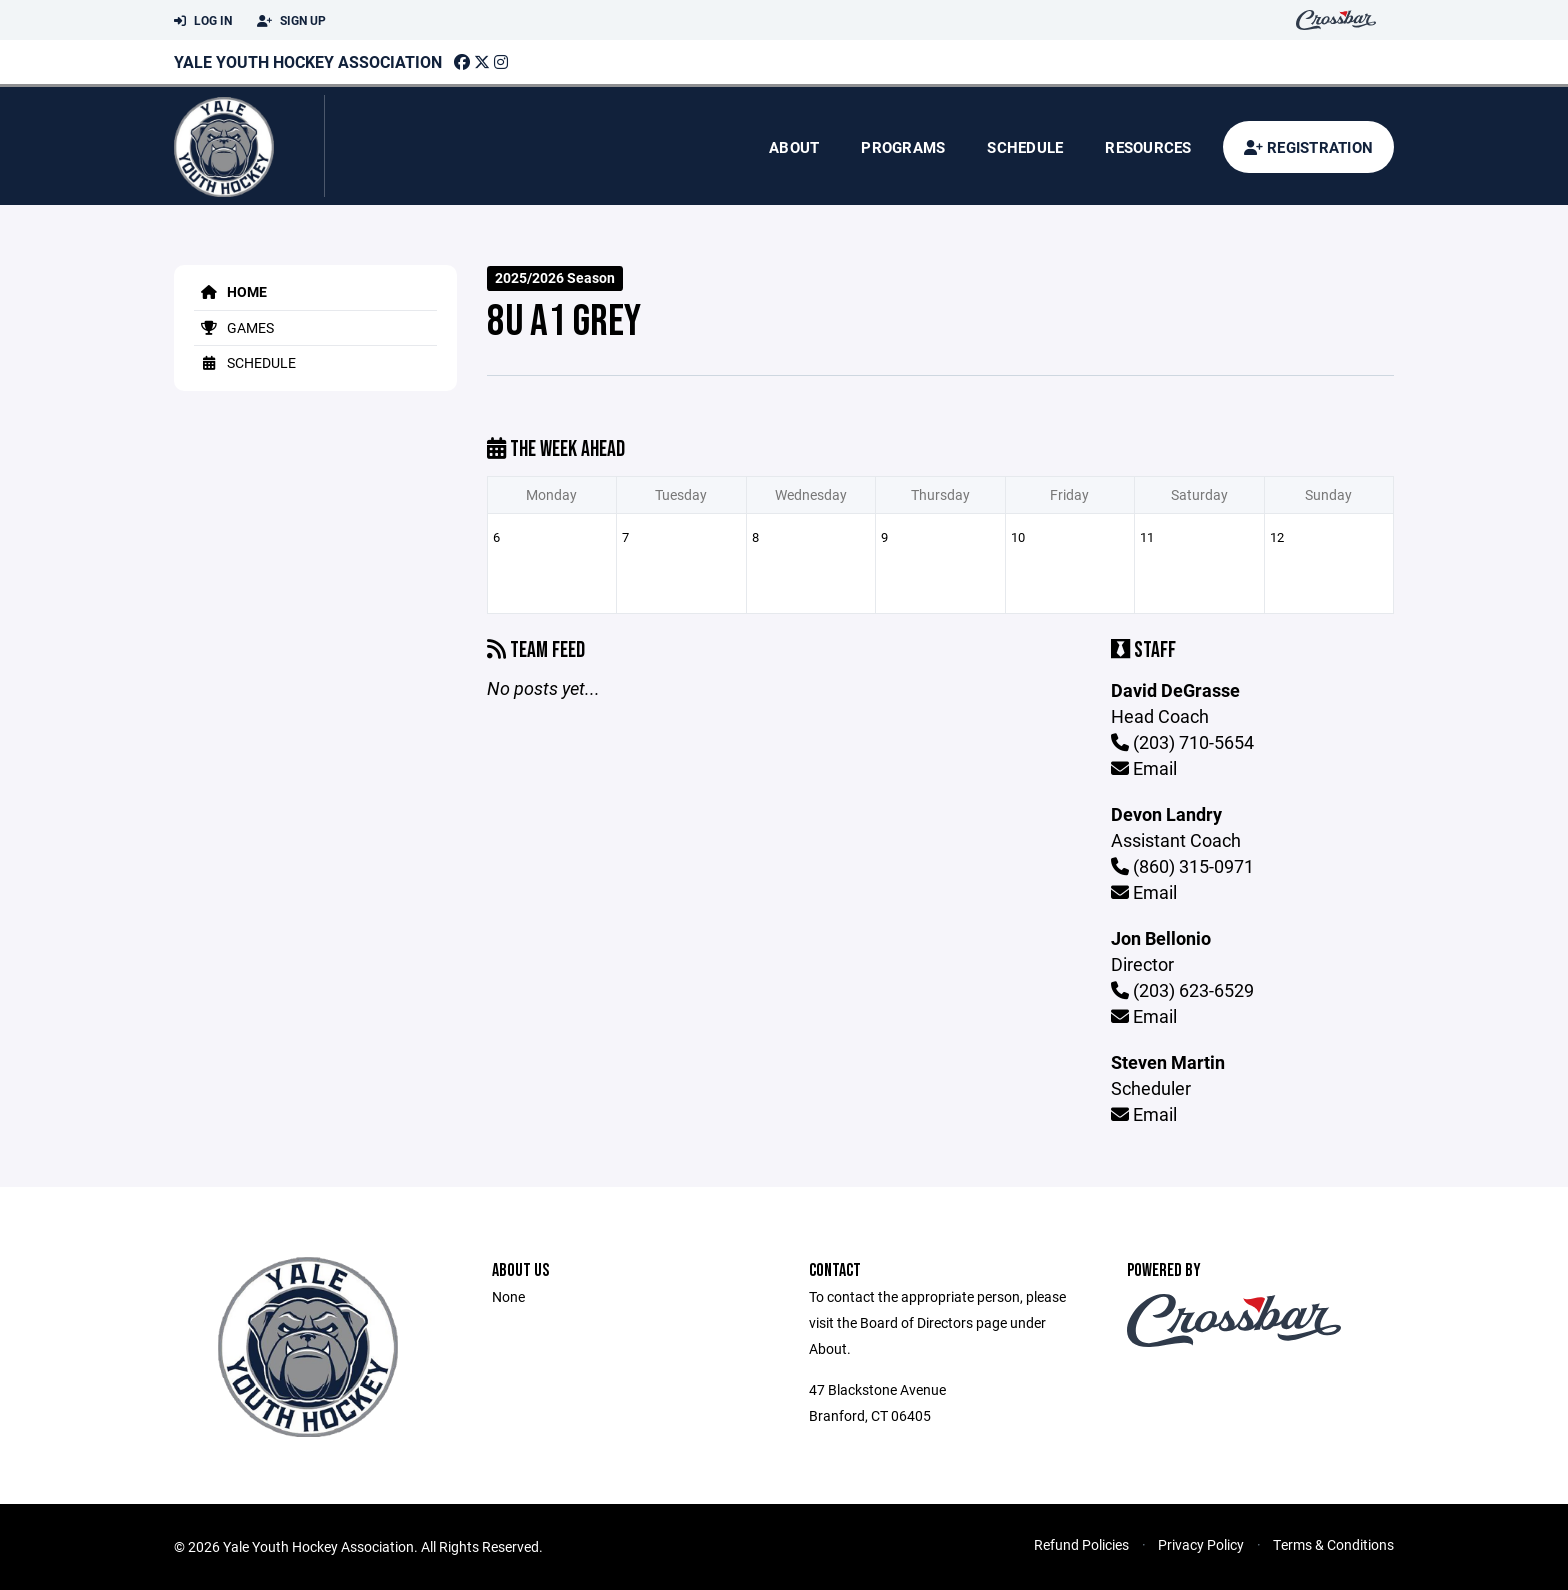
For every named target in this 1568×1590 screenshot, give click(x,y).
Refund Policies (1081, 1544)
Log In (203, 21)
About (794, 147)
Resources (1148, 147)
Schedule (1025, 147)
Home (230, 291)
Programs (903, 147)
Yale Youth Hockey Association (308, 61)
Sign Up (291, 21)
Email (1144, 768)
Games (234, 327)
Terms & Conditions (1333, 1544)
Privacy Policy (1201, 1544)
